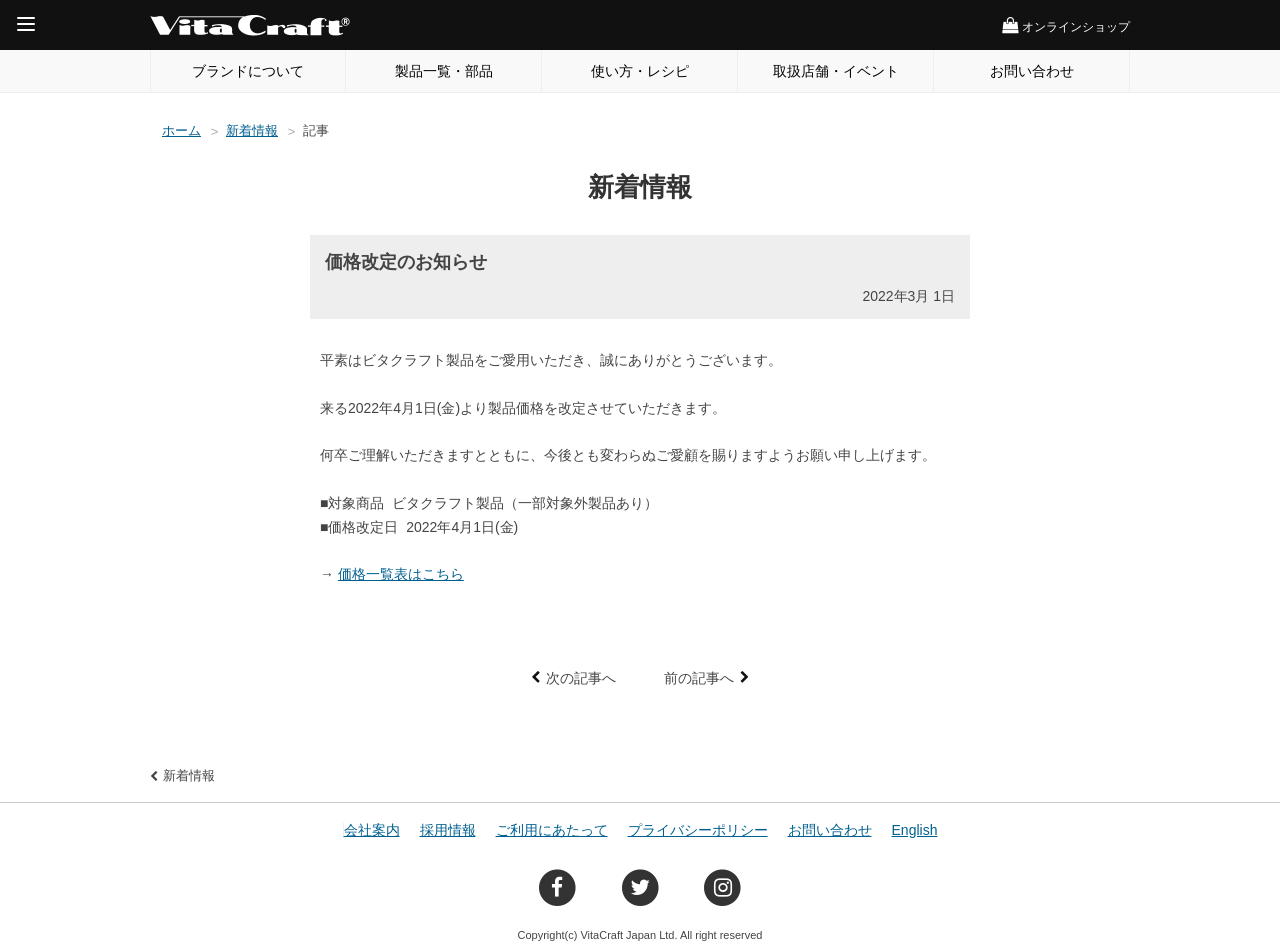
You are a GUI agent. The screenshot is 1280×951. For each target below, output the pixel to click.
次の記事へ (581, 678)
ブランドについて (248, 71)
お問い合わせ (1032, 71)
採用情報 (448, 830)
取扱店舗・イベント (836, 71)
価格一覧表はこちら (401, 574)
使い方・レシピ (640, 71)
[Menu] (26, 24)
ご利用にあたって (552, 830)
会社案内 (372, 830)
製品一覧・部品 (444, 71)
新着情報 (252, 130)
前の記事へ (699, 678)
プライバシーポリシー (698, 830)
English (915, 830)
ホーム (181, 130)
